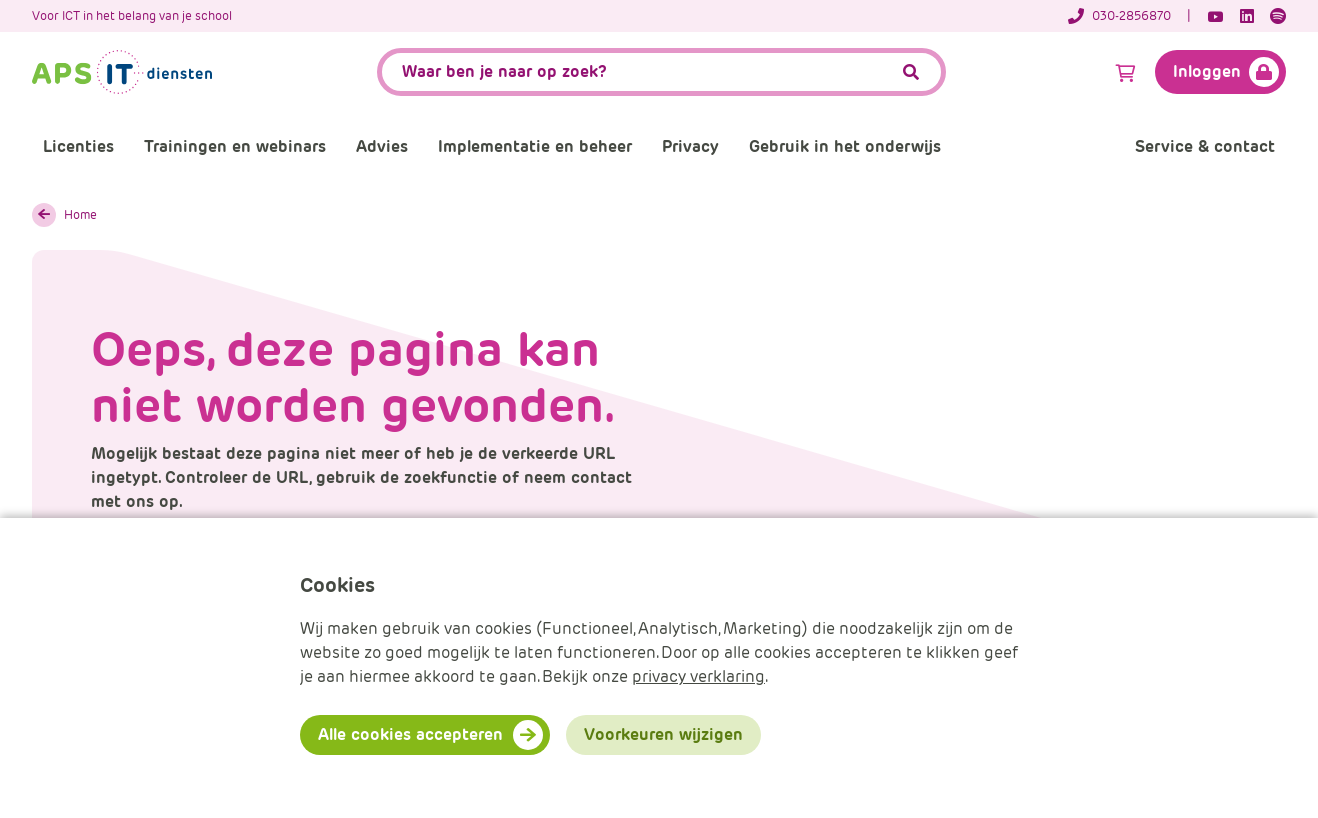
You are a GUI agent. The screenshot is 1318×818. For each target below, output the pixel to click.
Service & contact (1205, 146)
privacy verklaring (698, 676)
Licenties (78, 146)
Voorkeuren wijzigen (663, 734)
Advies (382, 146)
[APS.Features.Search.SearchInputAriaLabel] (661, 72)
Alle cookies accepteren (410, 734)
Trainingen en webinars (235, 146)
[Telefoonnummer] (1129, 16)
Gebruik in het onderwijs (845, 146)
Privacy (690, 146)
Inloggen (1207, 71)
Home (80, 214)
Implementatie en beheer (535, 146)
